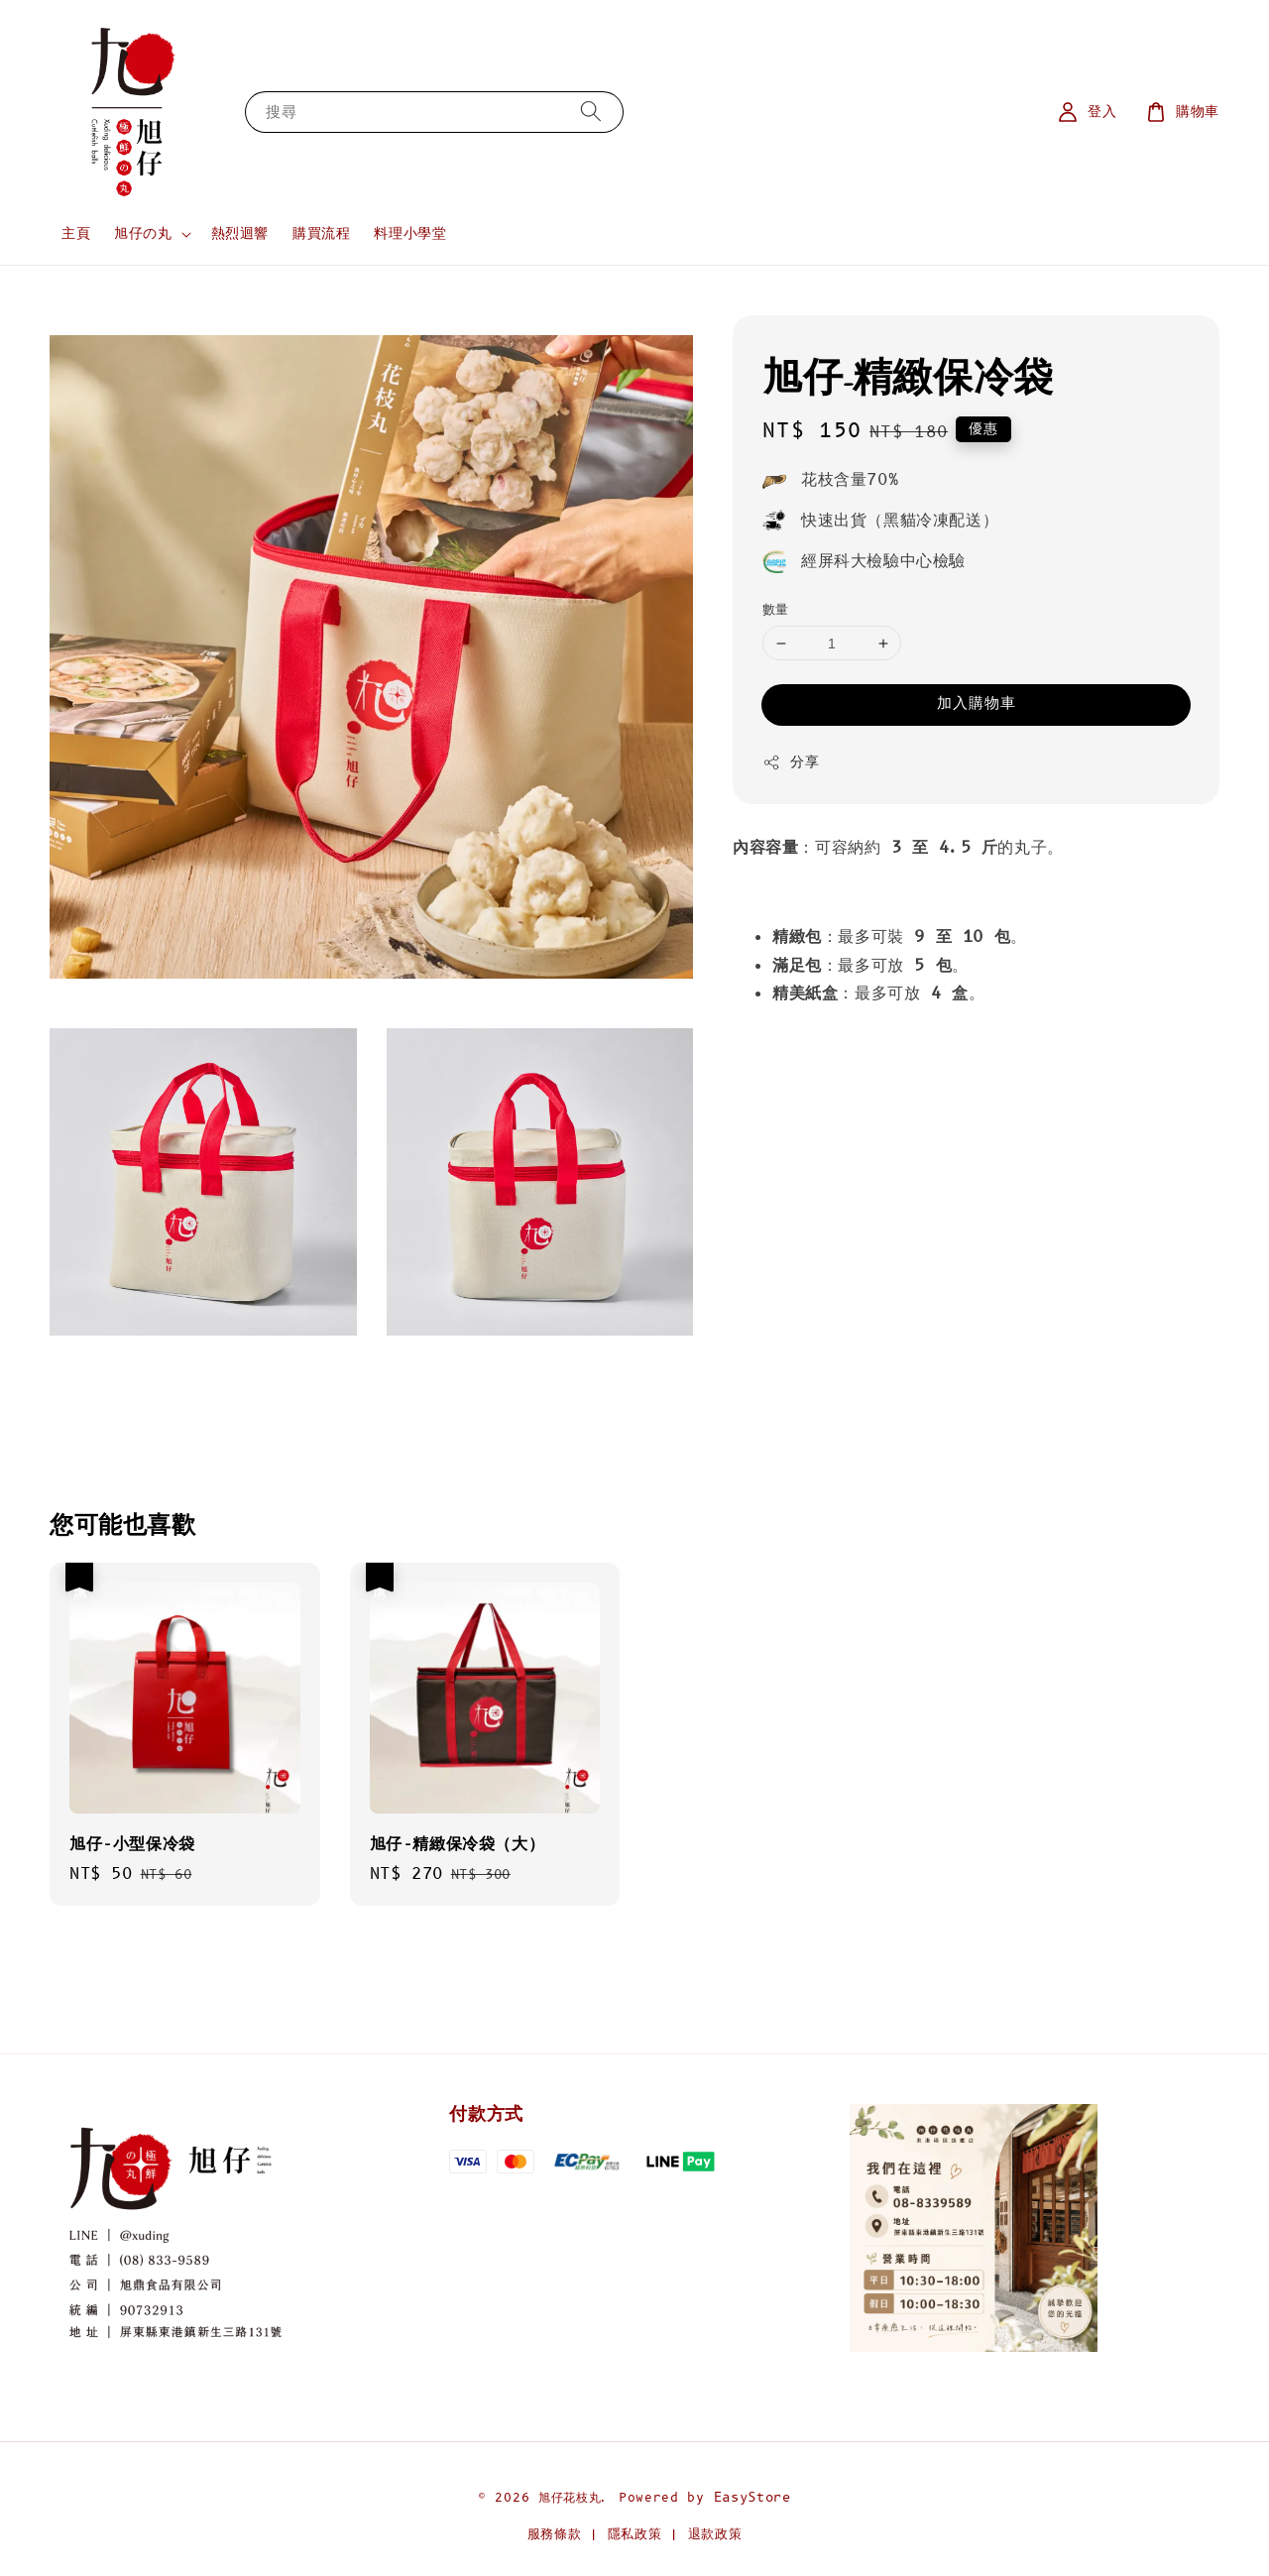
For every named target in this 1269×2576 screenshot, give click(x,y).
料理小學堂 (410, 233)
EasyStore (752, 2498)
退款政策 (715, 2534)
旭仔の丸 (143, 234)
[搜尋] (591, 111)
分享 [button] (790, 762)
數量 (775, 610)
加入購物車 (976, 703)
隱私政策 (635, 2534)
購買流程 (321, 233)
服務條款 (554, 2534)
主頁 (75, 233)
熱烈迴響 (240, 233)
